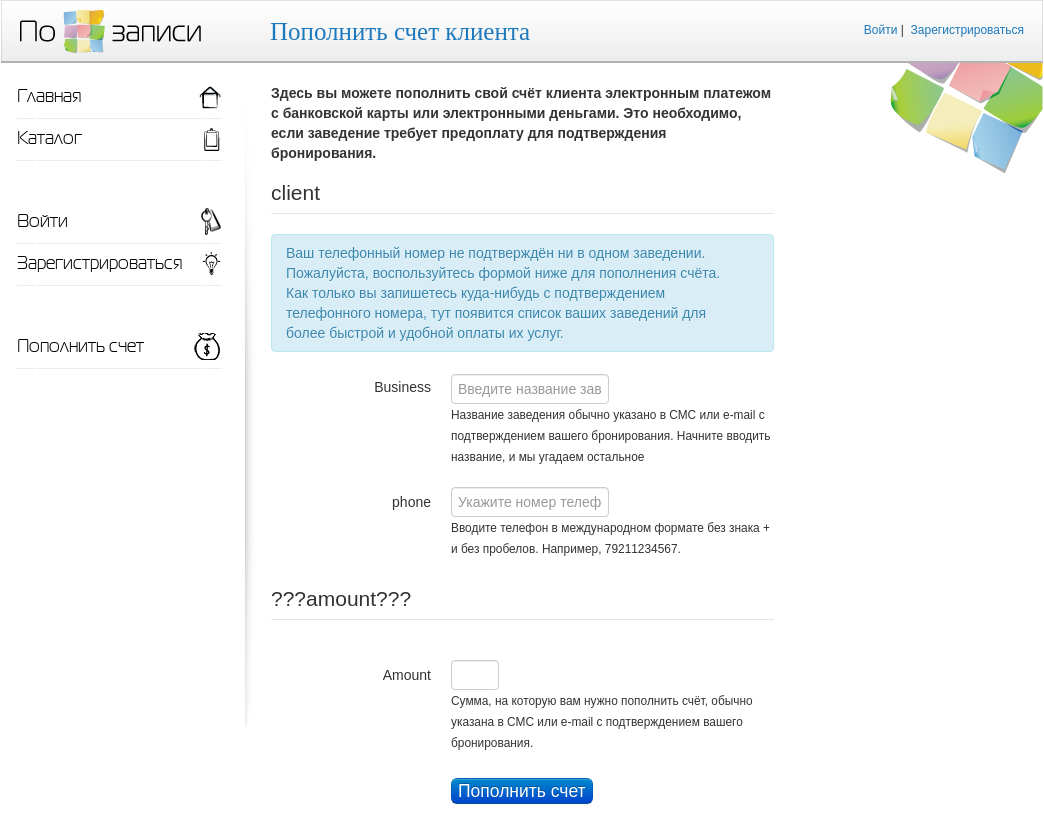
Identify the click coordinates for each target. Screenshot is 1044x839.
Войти (881, 30)
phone (411, 502)
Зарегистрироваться (967, 30)
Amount (407, 675)
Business (402, 387)
